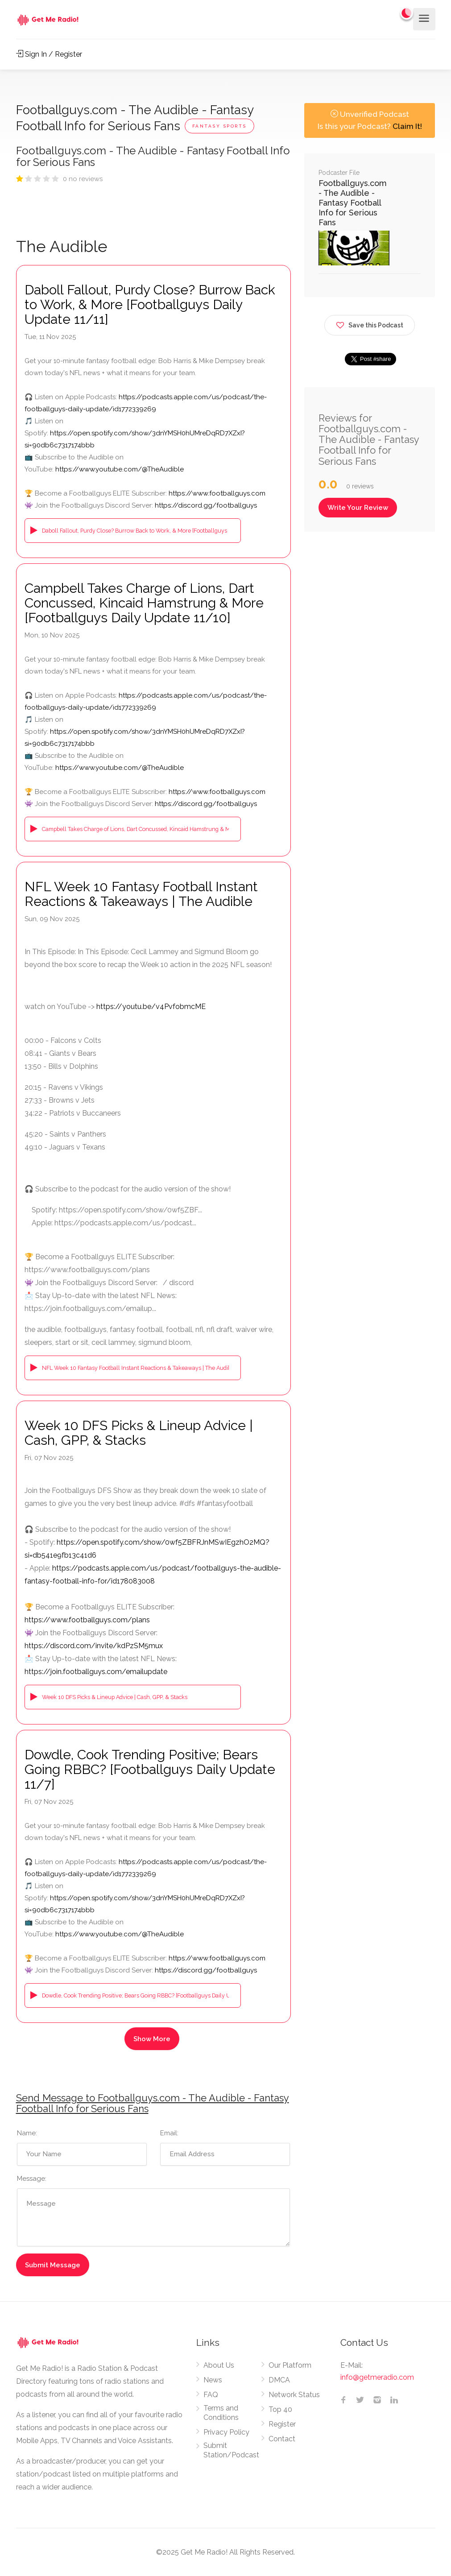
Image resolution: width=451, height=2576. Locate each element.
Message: (31, 2179)
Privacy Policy (226, 2432)
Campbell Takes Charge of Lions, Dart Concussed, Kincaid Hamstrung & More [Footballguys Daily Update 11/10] (144, 602)
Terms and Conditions (221, 2413)
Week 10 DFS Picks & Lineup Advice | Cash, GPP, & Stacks (139, 1433)
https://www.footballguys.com (217, 493)
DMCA (279, 2380)
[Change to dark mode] (407, 13)
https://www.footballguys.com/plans (87, 1620)
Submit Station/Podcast (231, 2450)
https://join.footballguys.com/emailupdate (96, 1671)
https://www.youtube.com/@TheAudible (119, 469)
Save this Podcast (369, 323)
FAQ (210, 2394)
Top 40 (280, 2409)
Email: (169, 2133)
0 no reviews (83, 179)
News (212, 2380)
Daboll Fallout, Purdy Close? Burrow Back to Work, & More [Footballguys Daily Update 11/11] (150, 304)
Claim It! (407, 126)
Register (282, 2424)
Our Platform (290, 2365)
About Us (218, 2365)
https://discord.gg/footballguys (206, 505)
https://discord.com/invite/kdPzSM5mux (94, 1646)
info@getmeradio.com (377, 2377)
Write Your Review (357, 508)
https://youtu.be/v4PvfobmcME (151, 1006)
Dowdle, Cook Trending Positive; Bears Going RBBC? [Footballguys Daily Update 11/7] (150, 1769)
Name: (27, 2133)
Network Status (294, 2394)
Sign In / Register (49, 54)
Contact (282, 2439)
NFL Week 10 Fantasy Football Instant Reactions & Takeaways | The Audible (141, 894)
